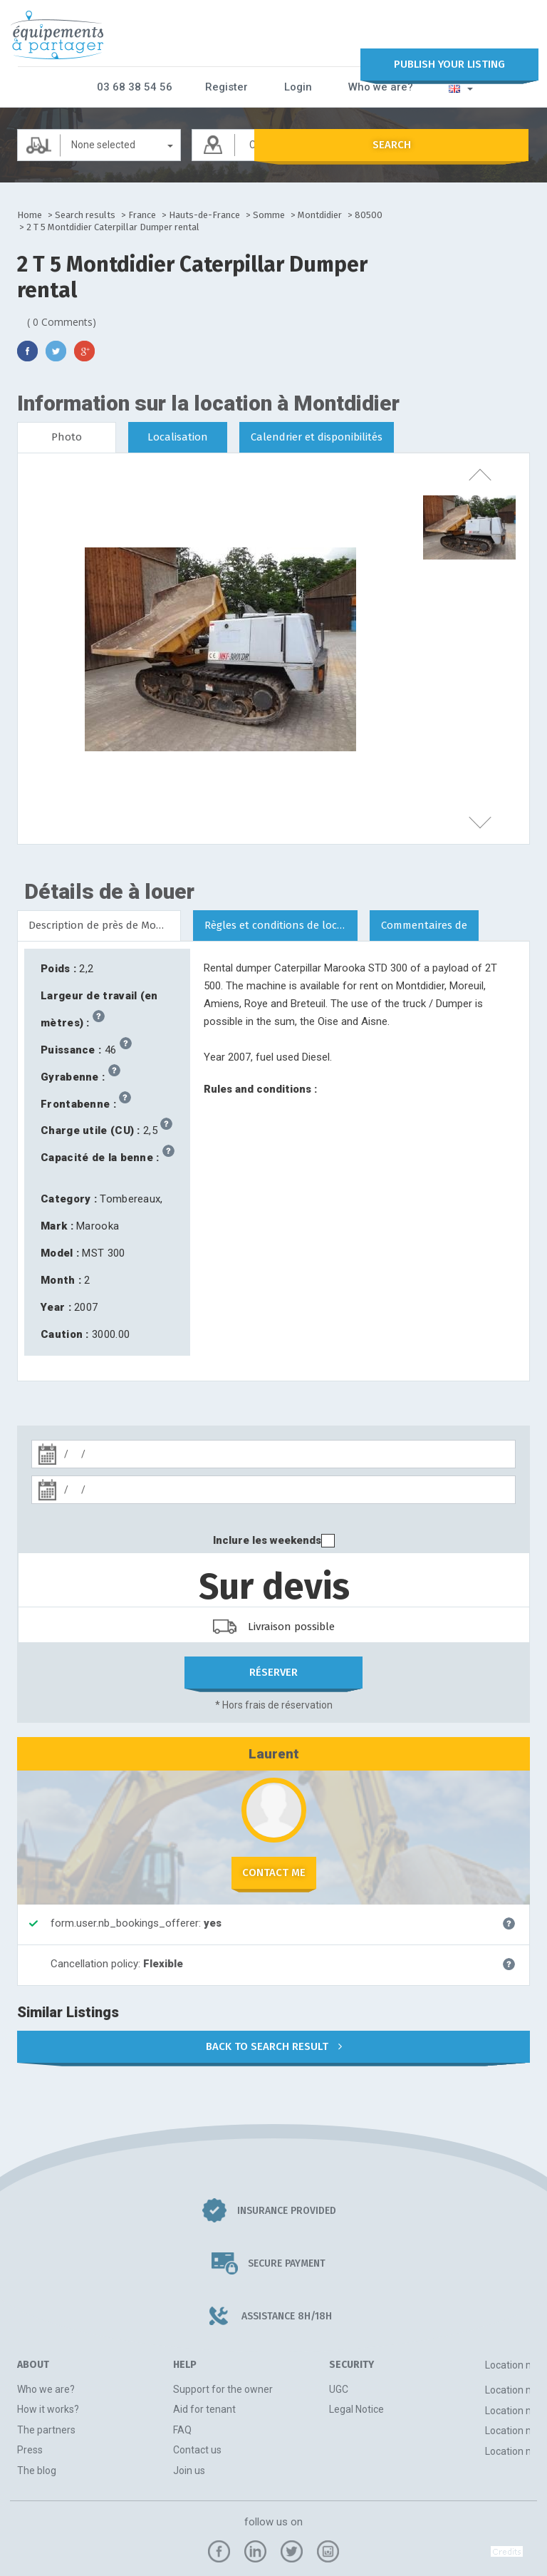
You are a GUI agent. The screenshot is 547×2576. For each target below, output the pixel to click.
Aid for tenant (204, 2407)
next (469, 823)
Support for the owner (223, 2388)
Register (233, 85)
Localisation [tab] (177, 435)
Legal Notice (356, 2407)
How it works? (48, 2407)
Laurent (274, 1752)
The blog (36, 2469)
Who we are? (376, 85)
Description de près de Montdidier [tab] (104, 923)
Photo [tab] (66, 435)
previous (469, 470)
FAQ (182, 2428)
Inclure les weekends (267, 1538)
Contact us (197, 2449)
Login (299, 85)
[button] (451, 86)
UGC (338, 2388)
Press (30, 2449)
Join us (189, 2469)
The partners (46, 2428)
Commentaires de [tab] (424, 923)
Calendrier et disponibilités (316, 435)
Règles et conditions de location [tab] (280, 923)
